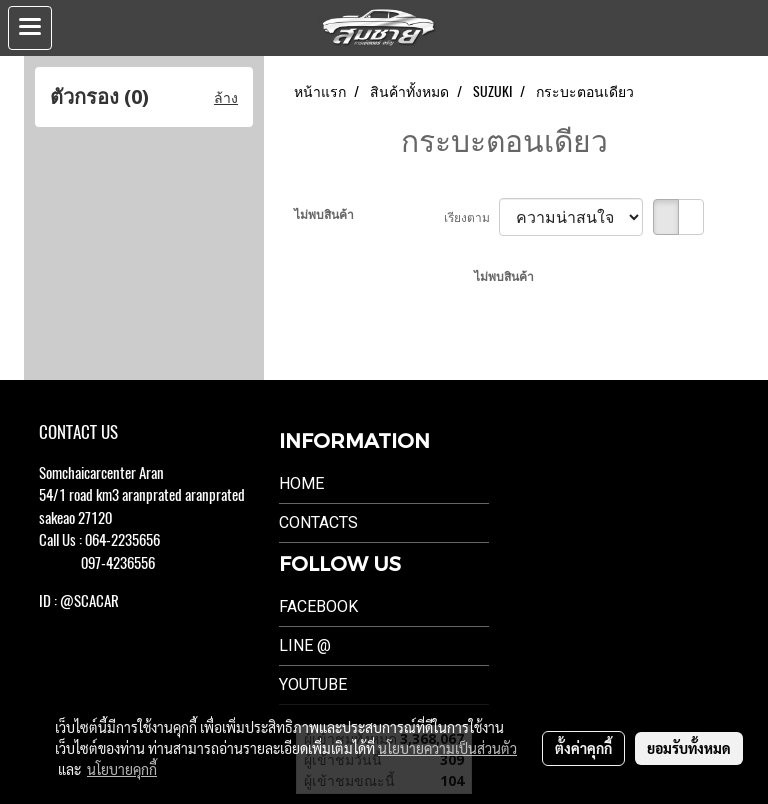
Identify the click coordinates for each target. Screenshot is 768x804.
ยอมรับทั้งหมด (689, 748)
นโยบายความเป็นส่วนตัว (447, 748)
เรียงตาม (471, 217)
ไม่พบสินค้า (324, 214)
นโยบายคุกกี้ (122, 769)
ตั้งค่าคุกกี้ (583, 748)
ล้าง (226, 97)
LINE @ (305, 645)
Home (301, 483)
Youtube (313, 684)
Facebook (318, 606)
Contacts (318, 522)
